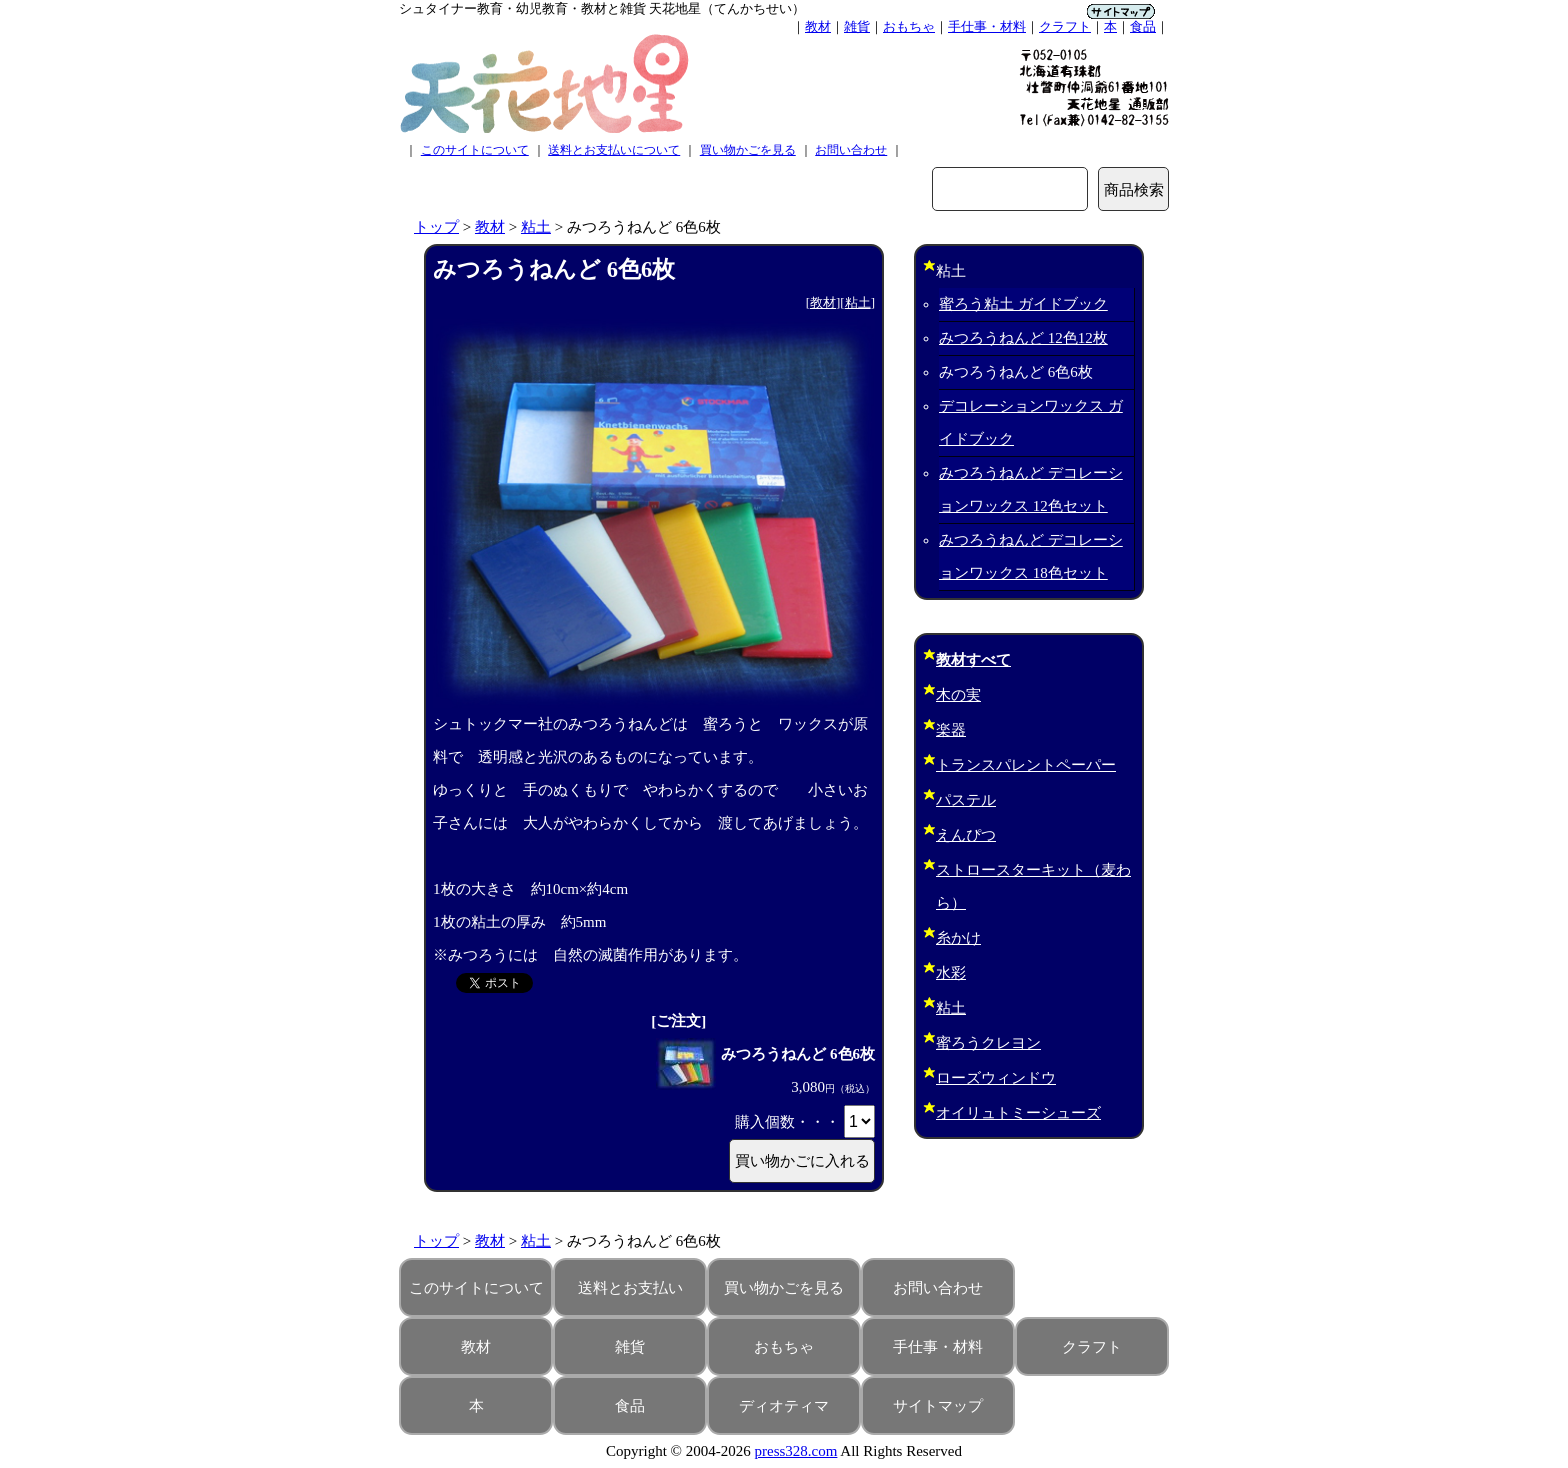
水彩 (951, 973)
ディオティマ (784, 1406)
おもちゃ (909, 26)
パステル (966, 800)
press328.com (796, 1451)
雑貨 (857, 26)
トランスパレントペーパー (1026, 765)
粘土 (536, 227)
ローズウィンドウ (996, 1078)
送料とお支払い (630, 1288)
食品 (1143, 26)
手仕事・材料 (987, 26)
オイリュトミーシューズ (1018, 1113)
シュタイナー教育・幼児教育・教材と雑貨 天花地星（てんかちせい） (602, 8)
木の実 (958, 695)
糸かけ (958, 938)
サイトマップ (938, 1406)
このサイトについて (475, 150)
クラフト (1065, 26)
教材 (818, 26)
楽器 (951, 730)
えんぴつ (966, 835)
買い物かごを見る (748, 150)
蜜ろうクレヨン (988, 1043)
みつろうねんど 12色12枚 (1023, 338)
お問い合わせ (851, 150)
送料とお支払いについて (614, 150)
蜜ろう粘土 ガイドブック (1023, 304)
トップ (436, 227)
